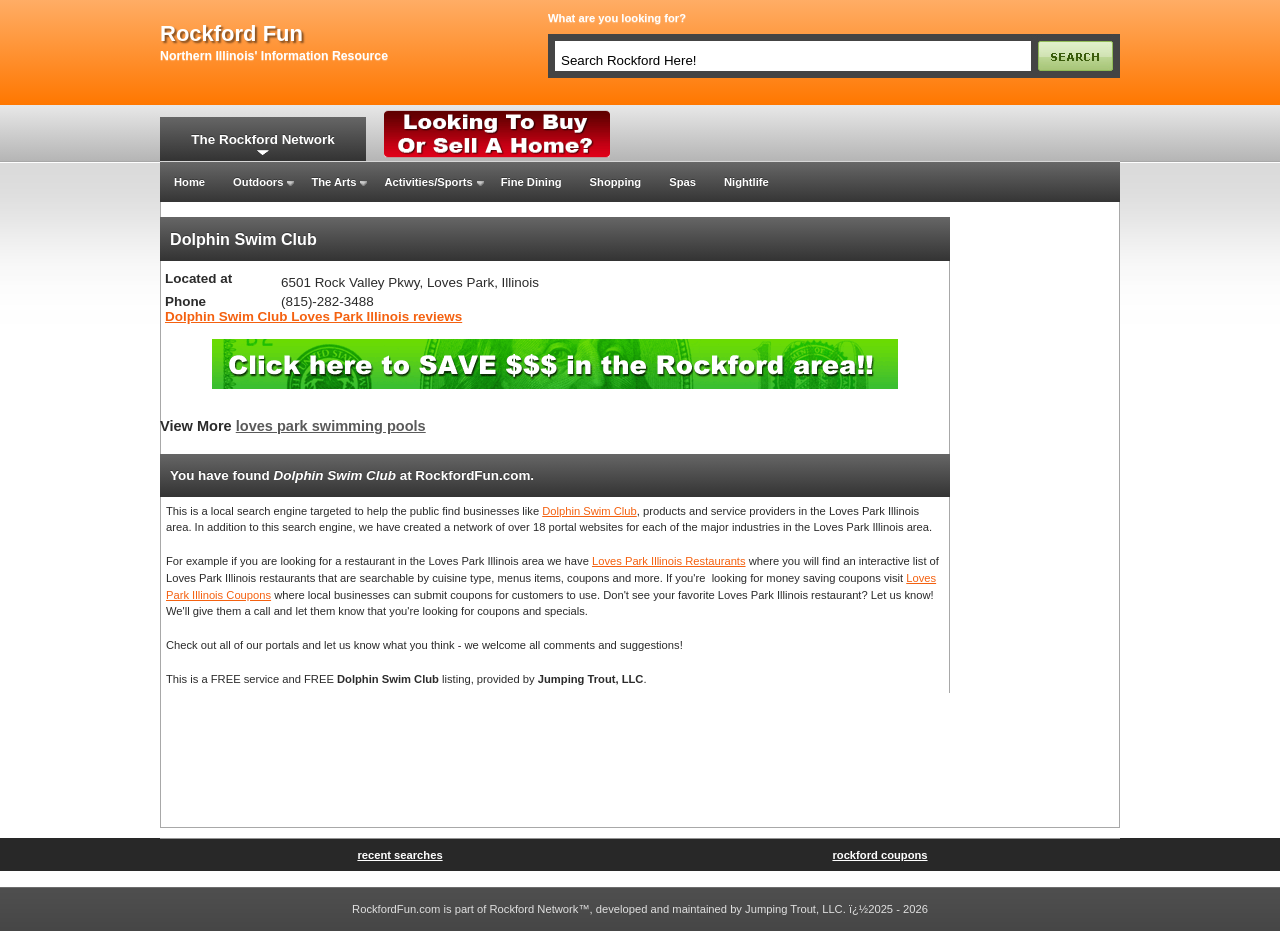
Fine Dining (531, 182)
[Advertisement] (1035, 517)
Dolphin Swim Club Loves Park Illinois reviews (313, 316)
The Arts (333, 182)
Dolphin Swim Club (589, 511)
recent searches (399, 855)
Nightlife (746, 182)
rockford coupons (879, 855)
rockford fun (231, 34)
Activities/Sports (428, 182)
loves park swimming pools (331, 426)
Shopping (616, 182)
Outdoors (258, 182)
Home (189, 182)
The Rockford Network (262, 139)
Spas (682, 182)
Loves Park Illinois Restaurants (669, 561)
